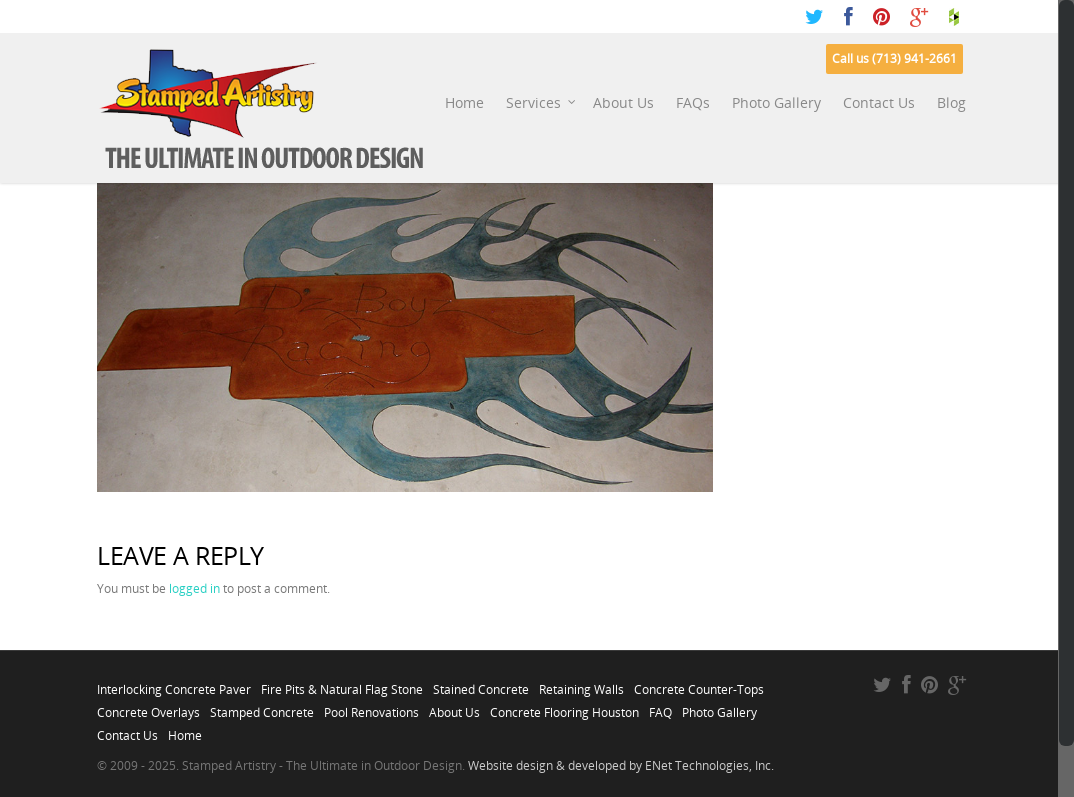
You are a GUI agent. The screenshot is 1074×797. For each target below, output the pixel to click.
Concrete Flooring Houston (564, 707)
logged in (194, 588)
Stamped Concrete (262, 707)
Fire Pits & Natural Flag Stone (342, 684)
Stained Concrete (481, 684)
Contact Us (879, 102)
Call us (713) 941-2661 (894, 58)
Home (464, 102)
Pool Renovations (371, 707)
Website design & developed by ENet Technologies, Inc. (621, 765)
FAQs (693, 102)
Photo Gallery (776, 102)
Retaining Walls (581, 684)
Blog (951, 102)
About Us (623, 102)
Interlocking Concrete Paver (174, 684)
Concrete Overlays (148, 707)
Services (541, 103)
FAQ (660, 707)
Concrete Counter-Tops (699, 684)
